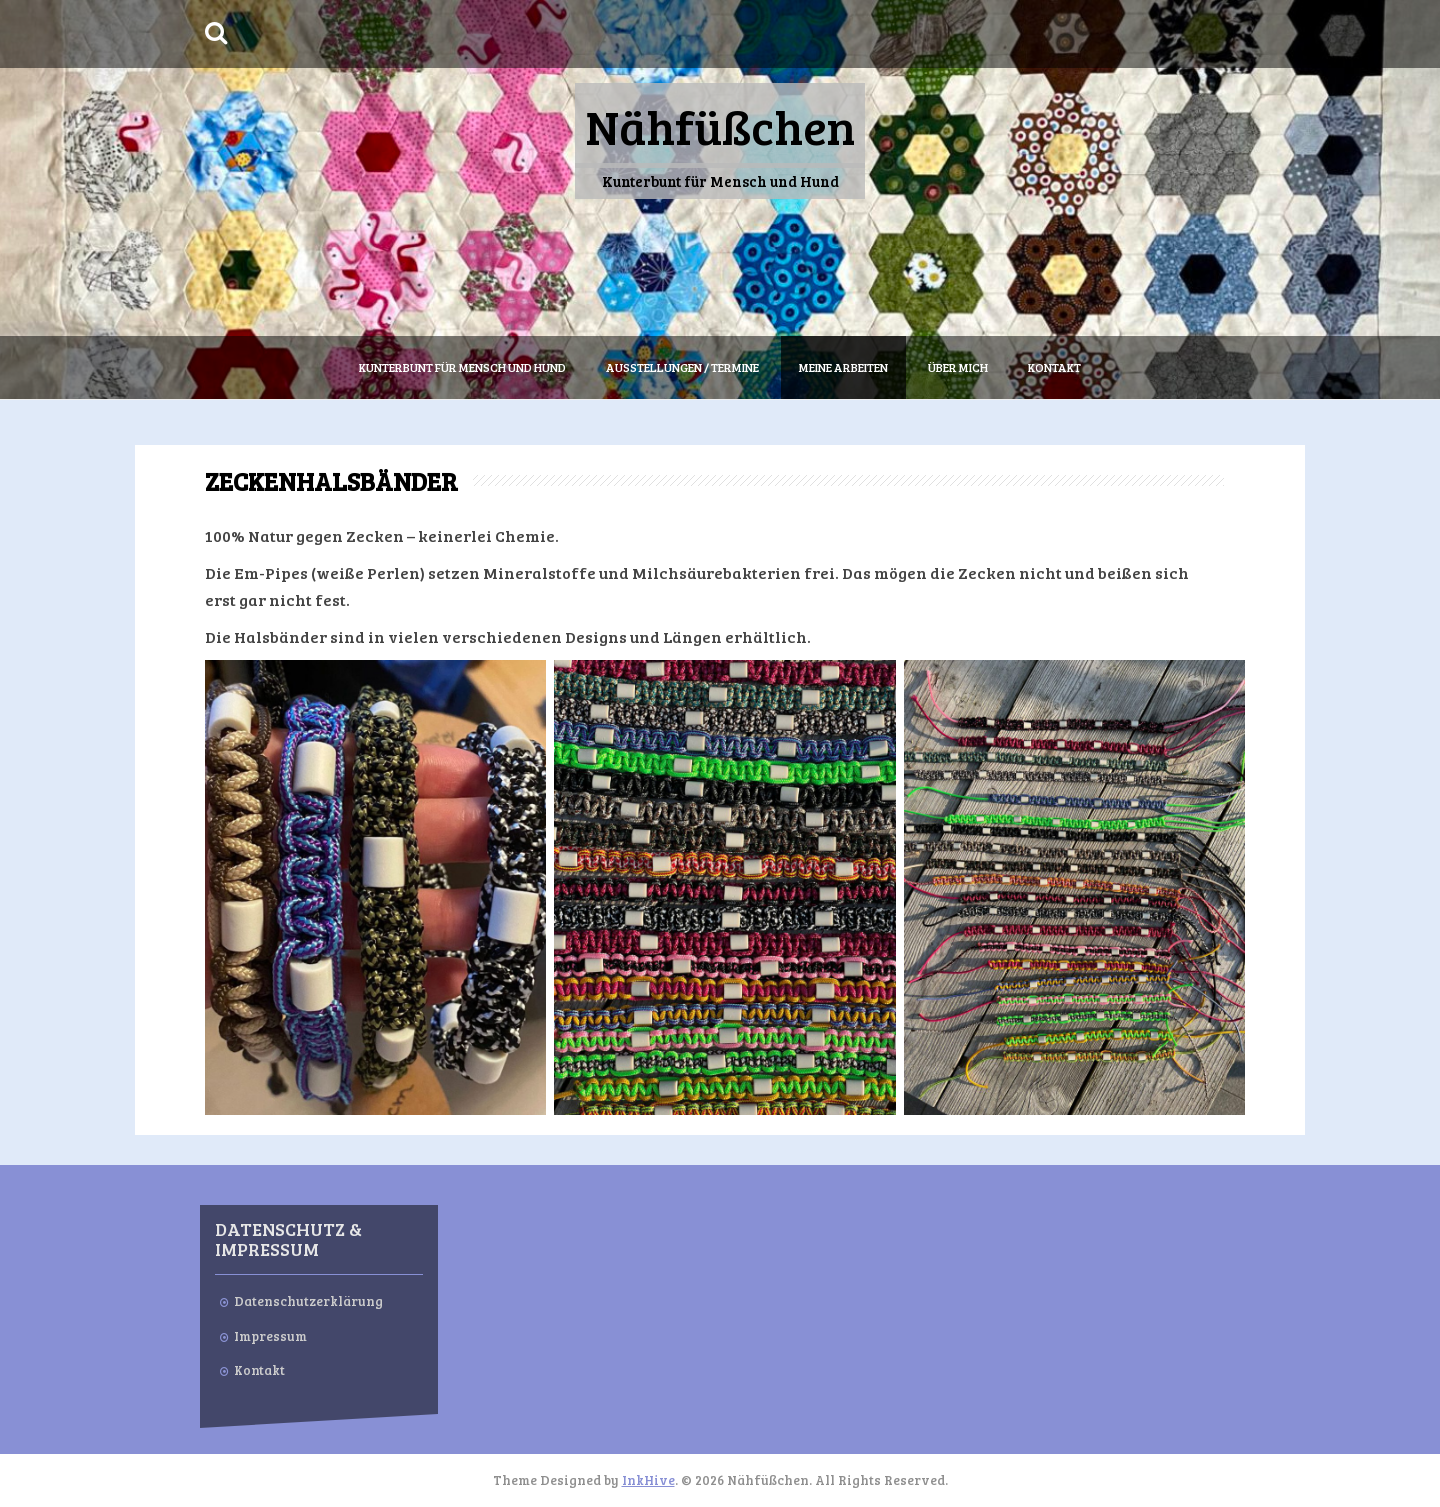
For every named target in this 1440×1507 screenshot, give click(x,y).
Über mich (958, 367)
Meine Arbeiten (843, 367)
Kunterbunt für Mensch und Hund (462, 367)
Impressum (270, 1336)
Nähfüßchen (720, 125)
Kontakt (1054, 367)
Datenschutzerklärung (308, 1301)
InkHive (648, 1480)
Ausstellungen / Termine (682, 367)
